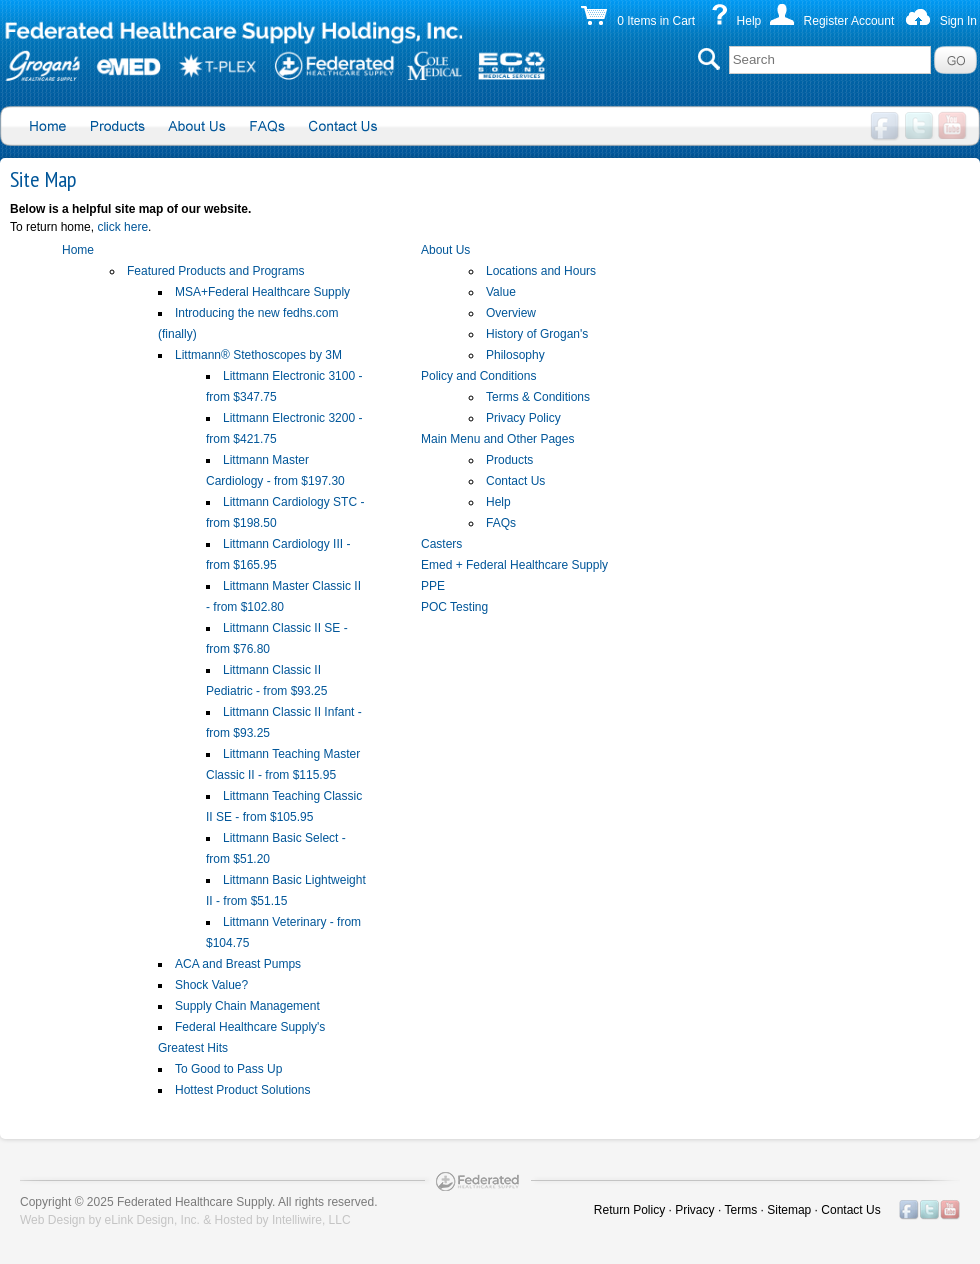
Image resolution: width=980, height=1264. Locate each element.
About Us (445, 250)
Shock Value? (211, 985)
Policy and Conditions (478, 376)
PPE (433, 586)
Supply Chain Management (247, 1006)
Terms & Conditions (538, 397)
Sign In (958, 21)
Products (509, 460)
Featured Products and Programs (215, 271)
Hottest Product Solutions (242, 1090)
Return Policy (629, 1210)
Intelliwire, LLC (311, 1220)
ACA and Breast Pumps (238, 964)
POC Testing (454, 607)
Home (78, 250)
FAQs (501, 523)
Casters (441, 544)
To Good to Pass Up (228, 1069)
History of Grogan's (537, 334)
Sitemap (789, 1210)
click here (122, 227)
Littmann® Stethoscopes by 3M (258, 355)
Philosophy (515, 355)
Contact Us (515, 481)
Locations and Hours (541, 271)
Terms (741, 1210)
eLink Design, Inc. (152, 1220)
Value (501, 292)
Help (749, 21)
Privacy (694, 1210)
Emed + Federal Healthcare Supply (514, 565)
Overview (511, 313)
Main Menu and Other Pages (497, 439)
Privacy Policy (523, 418)
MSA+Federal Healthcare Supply (262, 292)
